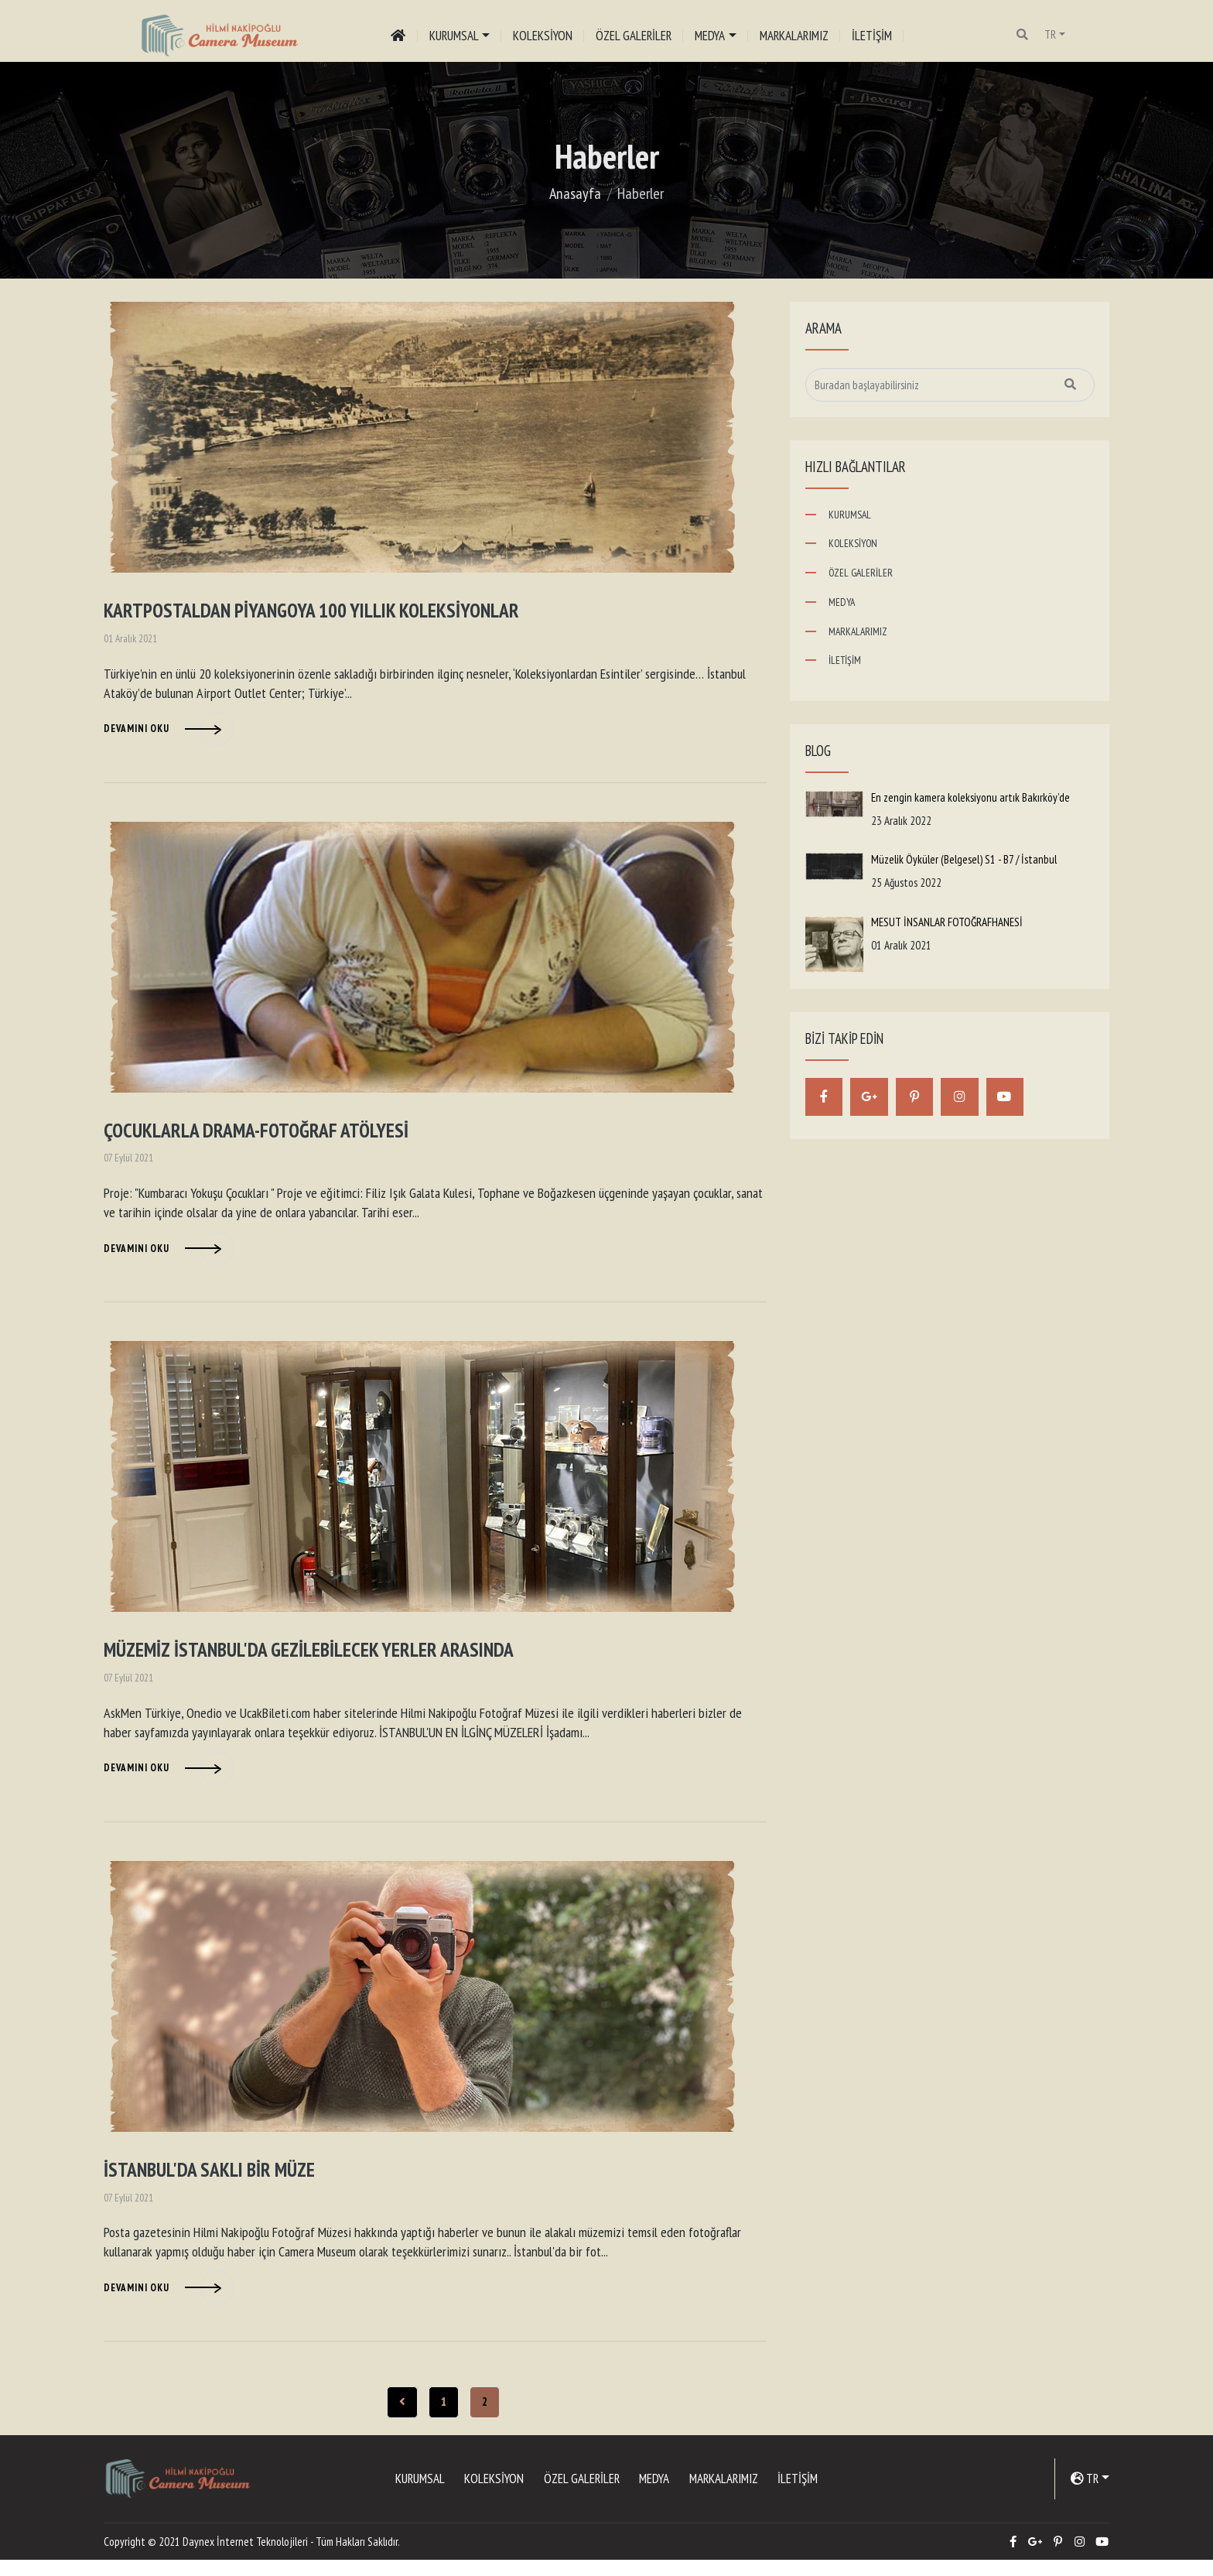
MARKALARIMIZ (794, 34)
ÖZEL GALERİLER (635, 34)
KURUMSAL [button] (455, 34)
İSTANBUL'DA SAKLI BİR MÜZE (217, 2184)
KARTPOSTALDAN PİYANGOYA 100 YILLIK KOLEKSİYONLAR (326, 613)
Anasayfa (575, 193)
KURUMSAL (850, 515)
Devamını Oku (136, 732)
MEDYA (842, 602)
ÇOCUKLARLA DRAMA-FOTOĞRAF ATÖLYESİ (264, 1137)
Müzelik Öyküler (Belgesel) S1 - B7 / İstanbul (964, 859)
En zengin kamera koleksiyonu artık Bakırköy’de (970, 797)
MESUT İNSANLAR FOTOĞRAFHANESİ (947, 922)
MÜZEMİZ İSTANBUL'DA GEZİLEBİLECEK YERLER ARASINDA (321, 1660)
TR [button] (1052, 34)
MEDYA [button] (711, 34)
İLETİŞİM (873, 34)
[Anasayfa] (399, 35)
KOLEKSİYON (544, 34)
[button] (1024, 35)
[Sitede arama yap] (950, 385)
